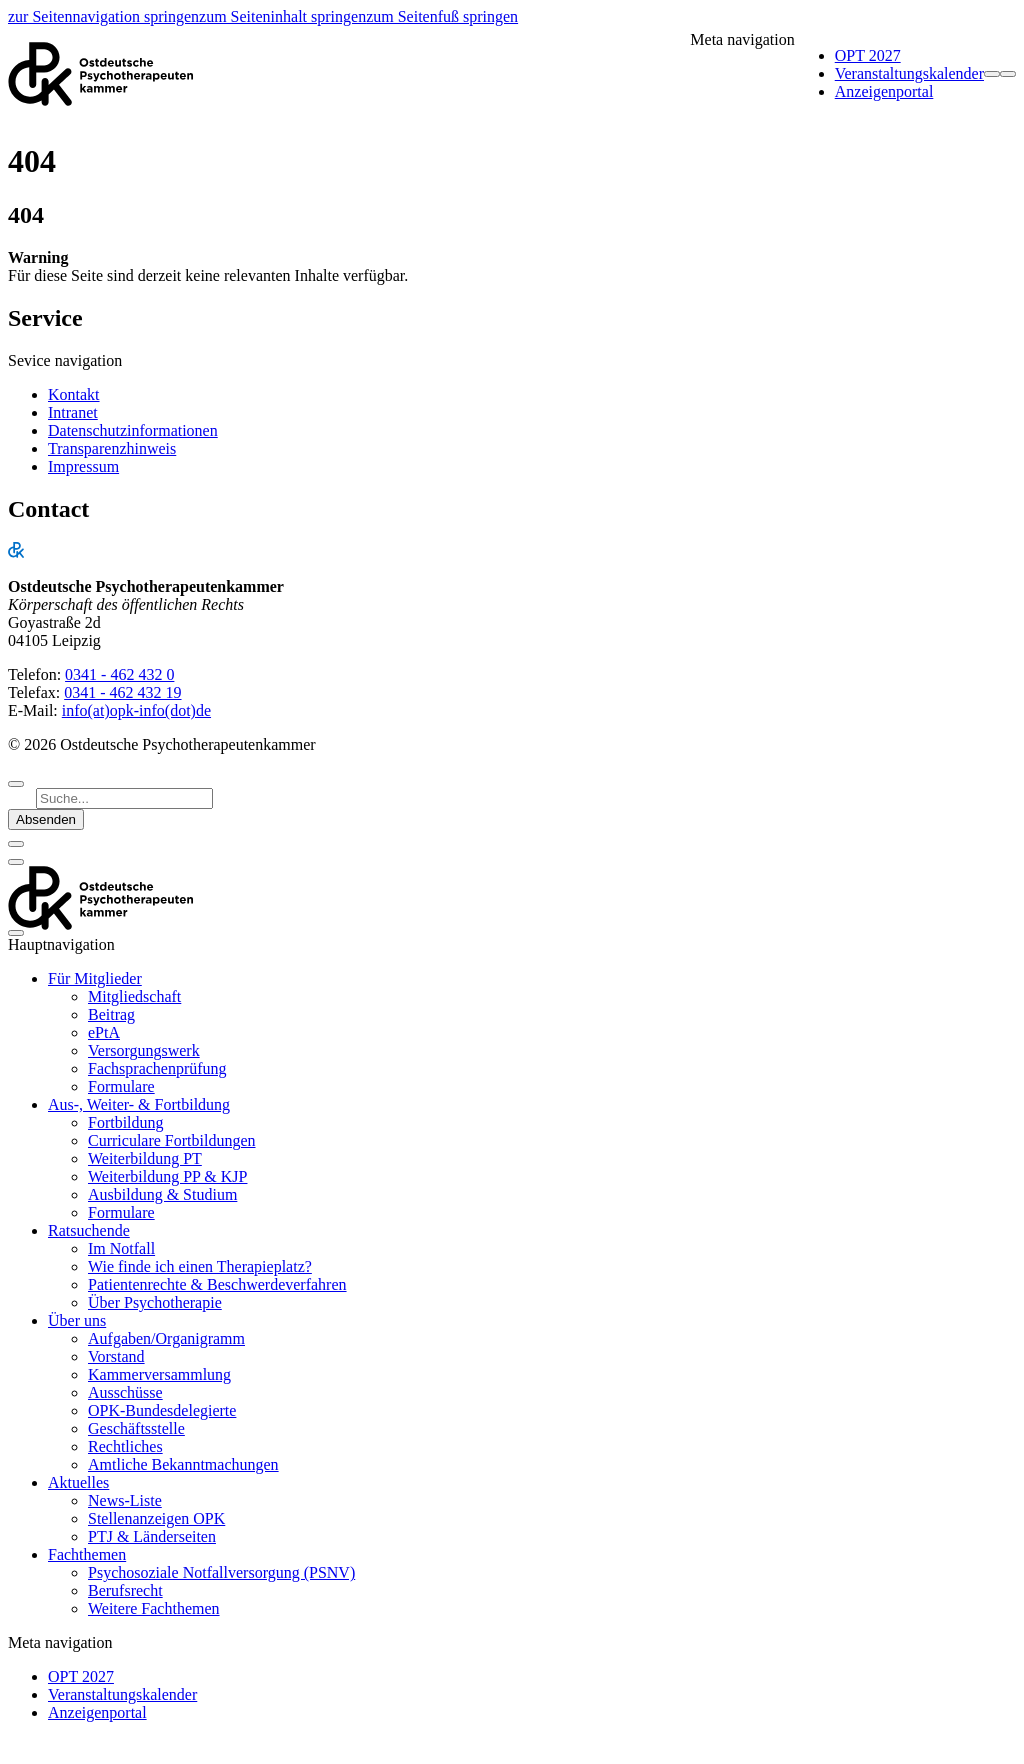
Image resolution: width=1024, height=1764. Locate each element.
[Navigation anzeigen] (1008, 74)
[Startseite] (101, 74)
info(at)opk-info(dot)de (136, 710)
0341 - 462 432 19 (122, 692)
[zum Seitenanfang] (16, 784)
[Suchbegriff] (124, 798)
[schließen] (16, 844)
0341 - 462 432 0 (119, 674)
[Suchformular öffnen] (992, 74)
